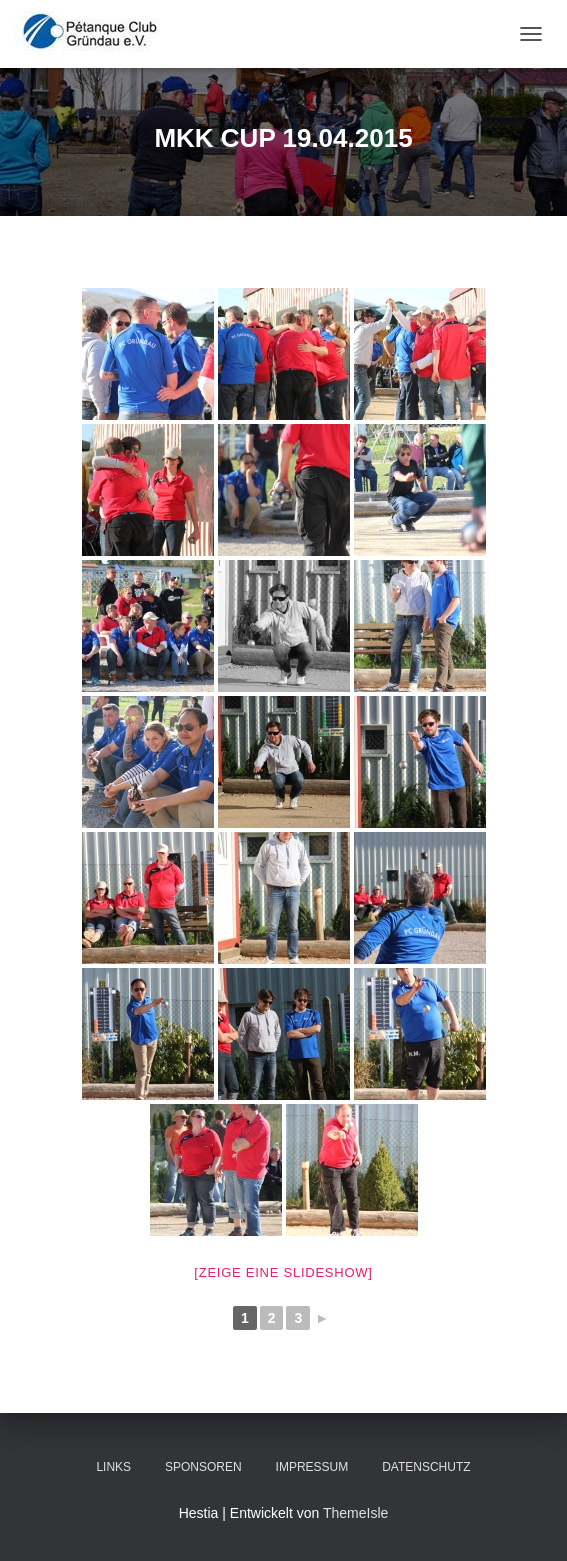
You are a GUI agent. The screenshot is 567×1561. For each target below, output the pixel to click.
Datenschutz (426, 1467)
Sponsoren (203, 1467)
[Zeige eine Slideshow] (283, 1272)
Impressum (312, 1467)
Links (113, 1467)
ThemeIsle (355, 1513)
